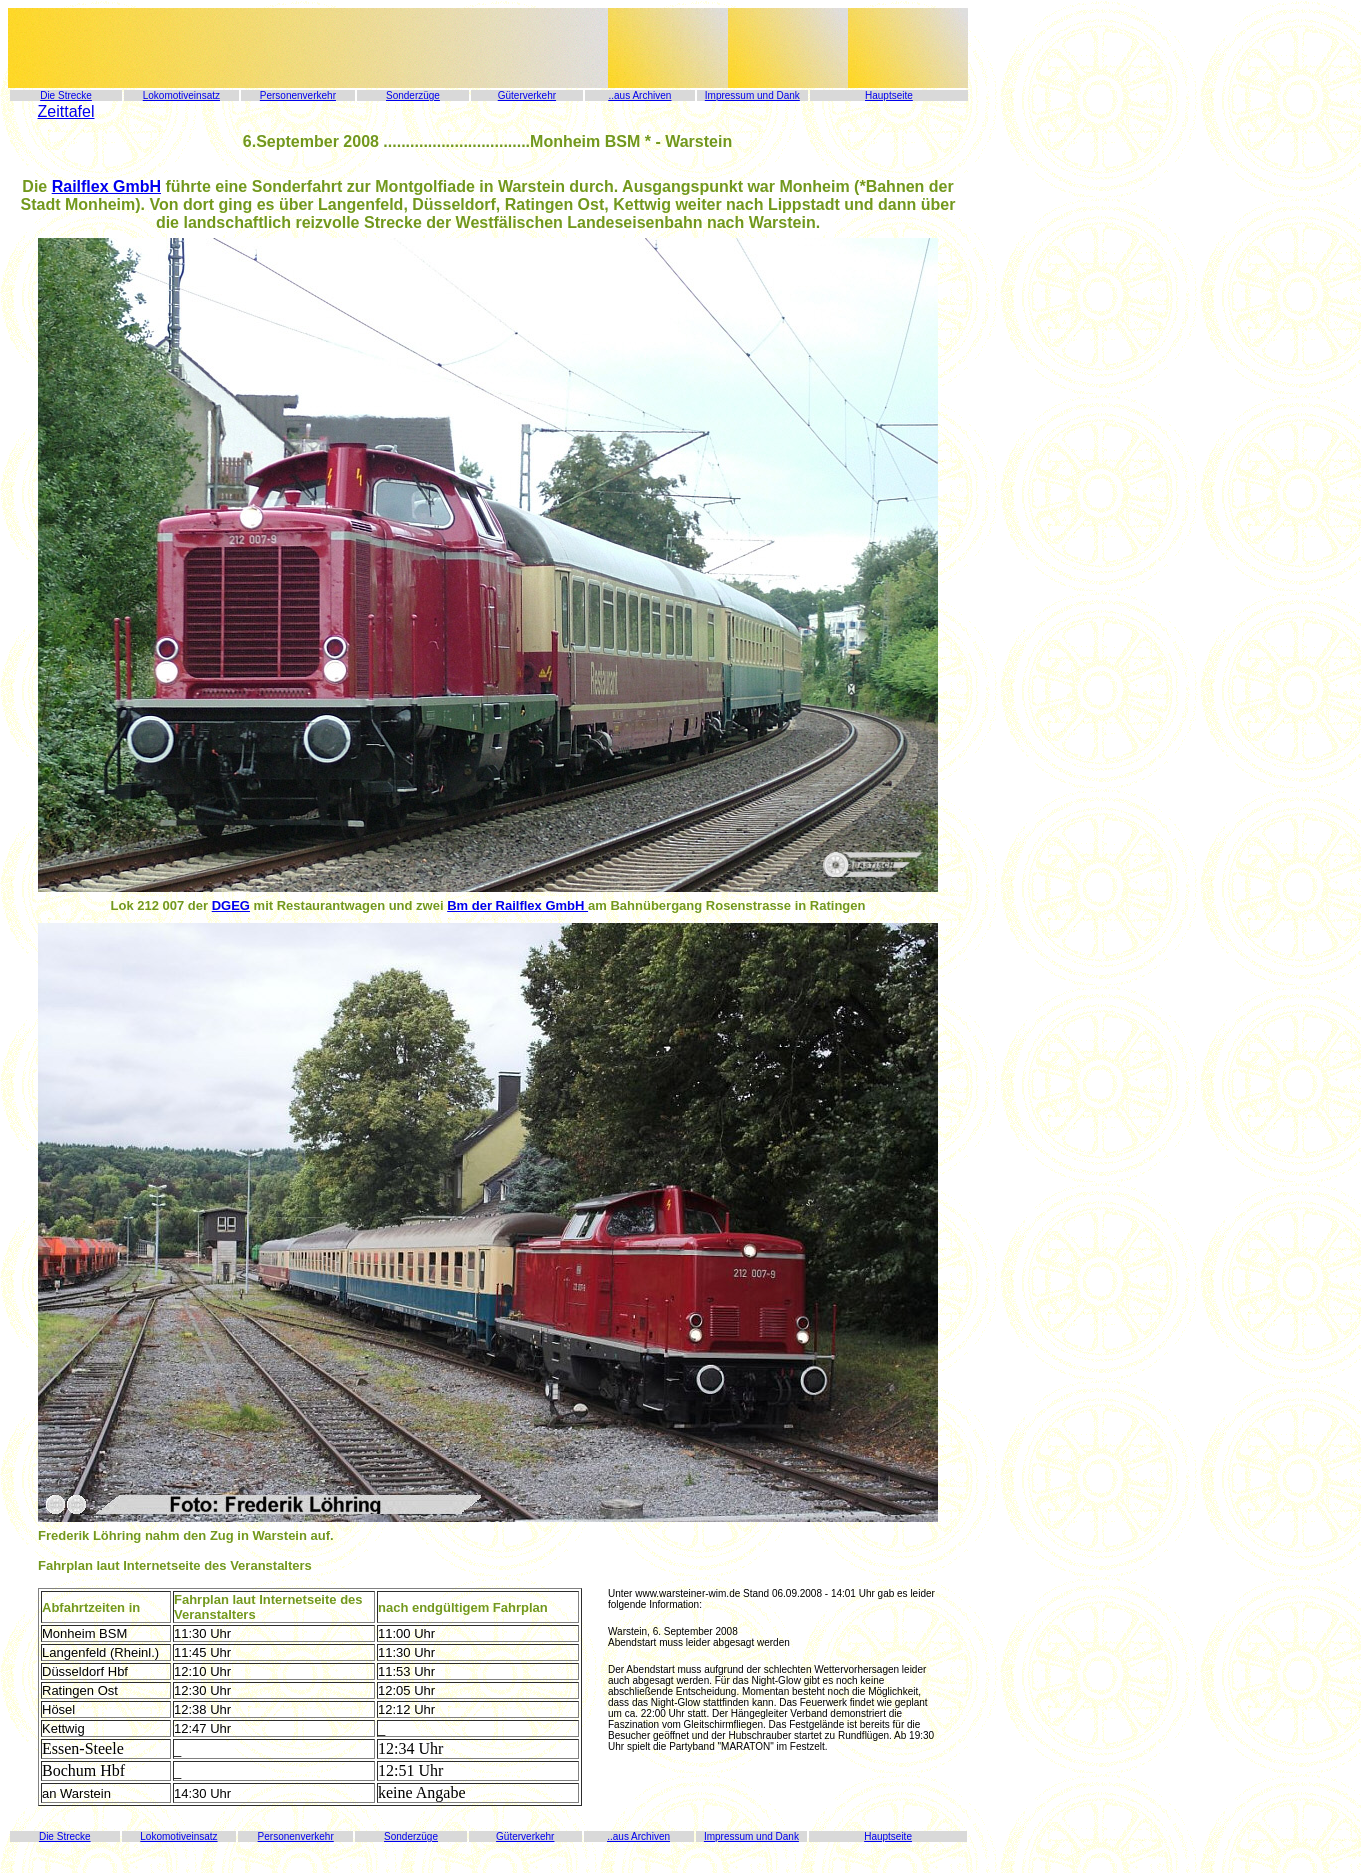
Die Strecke (66, 95)
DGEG (231, 905)
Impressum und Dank (752, 95)
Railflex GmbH (106, 186)
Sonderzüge (413, 95)
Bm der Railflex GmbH (517, 905)
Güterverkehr (527, 95)
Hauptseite (889, 95)
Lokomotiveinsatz (181, 95)
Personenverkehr (298, 95)
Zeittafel (66, 111)
